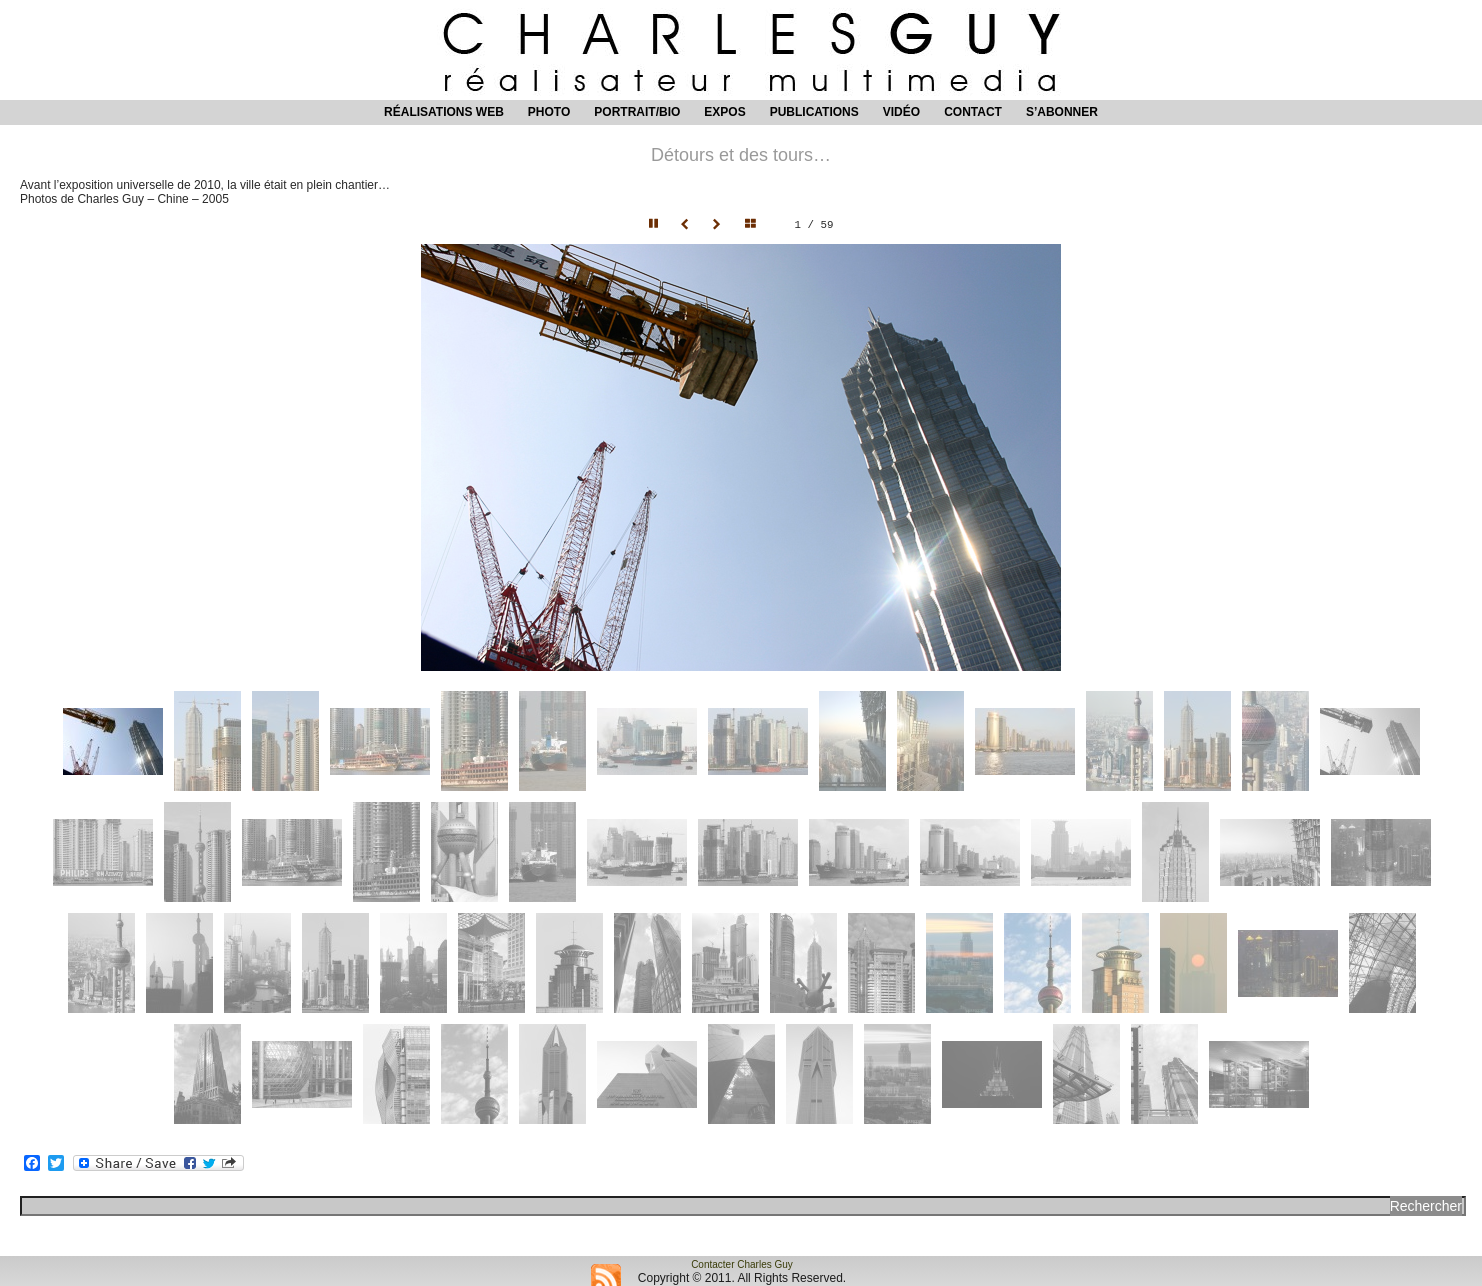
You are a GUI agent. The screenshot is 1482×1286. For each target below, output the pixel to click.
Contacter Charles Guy (742, 1264)
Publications (814, 112)
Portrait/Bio (637, 112)
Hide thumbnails (755, 225)
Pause (655, 225)
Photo (549, 112)
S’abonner (1062, 112)
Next (719, 225)
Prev (687, 225)
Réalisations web (444, 112)
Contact (973, 112)
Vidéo (901, 112)
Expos (724, 112)
